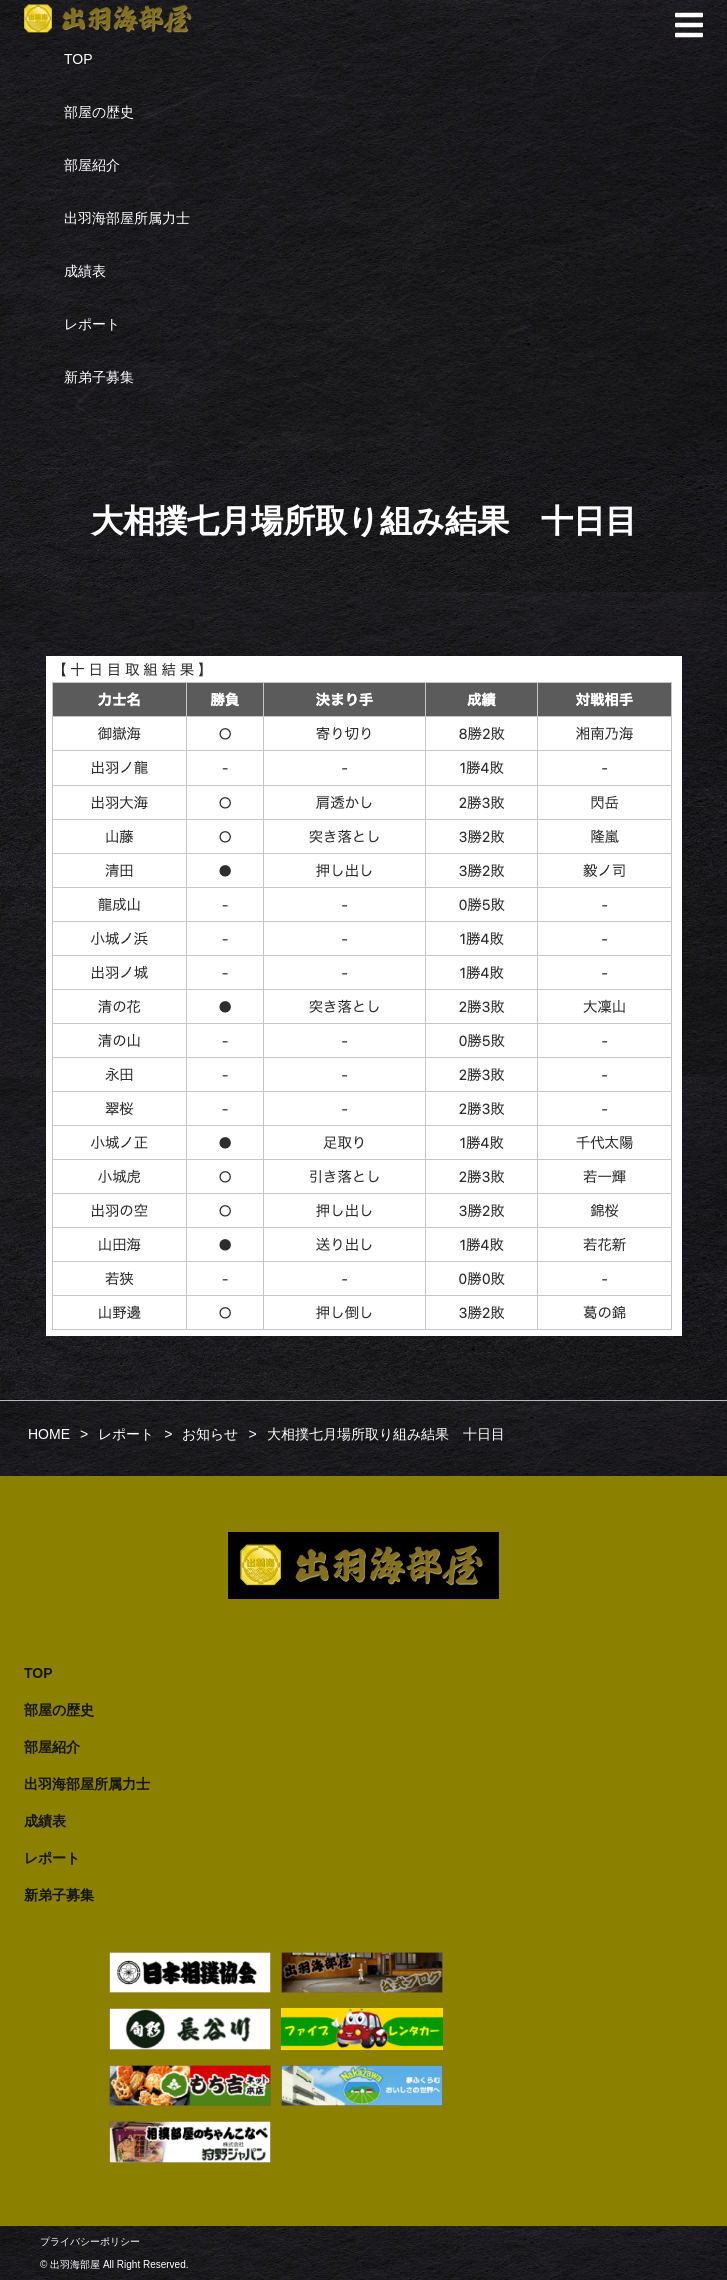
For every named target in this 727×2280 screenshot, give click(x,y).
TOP (78, 59)
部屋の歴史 (99, 112)
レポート (92, 324)
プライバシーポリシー (90, 2241)
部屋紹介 (92, 165)
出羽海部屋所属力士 (127, 218)
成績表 (85, 271)
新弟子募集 (99, 377)
